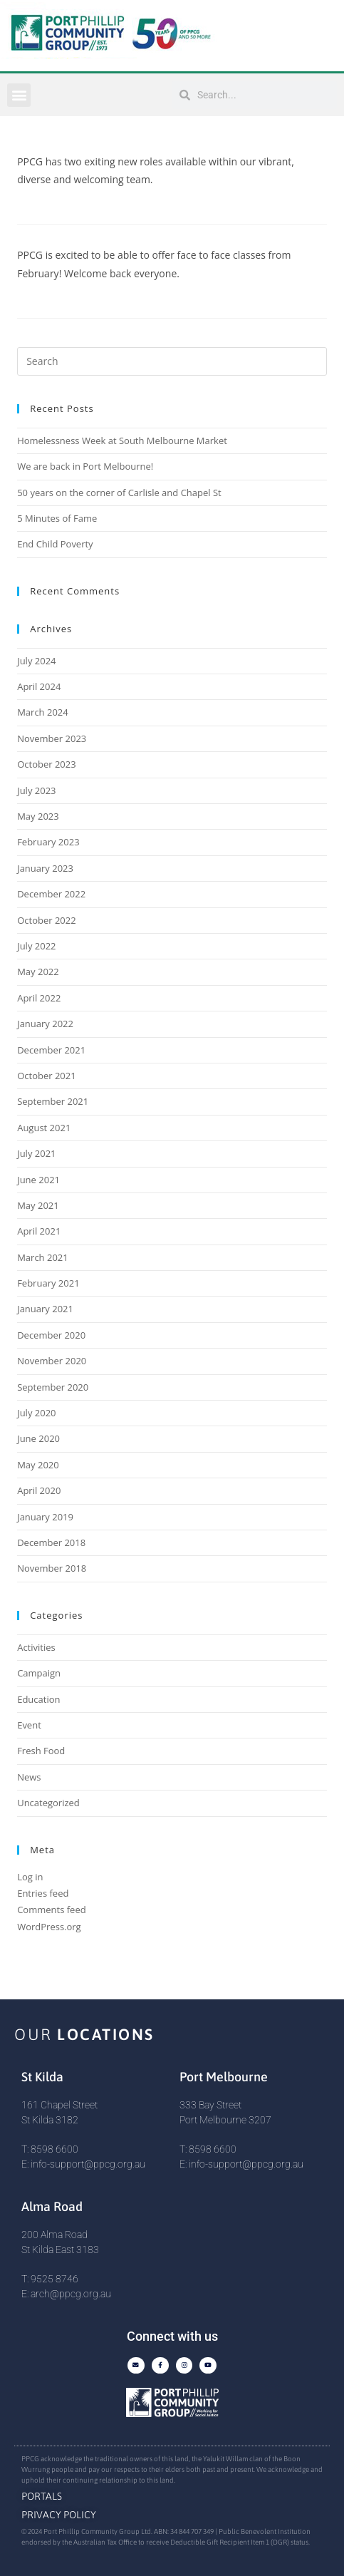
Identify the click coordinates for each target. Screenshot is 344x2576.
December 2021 (51, 1050)
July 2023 (36, 790)
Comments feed (51, 1909)
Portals (41, 2496)
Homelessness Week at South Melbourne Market (122, 440)
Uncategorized (48, 1802)
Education (38, 1699)
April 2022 (39, 997)
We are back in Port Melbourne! (85, 466)
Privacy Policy (58, 2514)
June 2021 (38, 1179)
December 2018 (51, 1542)
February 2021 (48, 1283)
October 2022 (46, 920)
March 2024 (42, 712)
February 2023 (48, 841)
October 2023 (46, 764)
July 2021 (36, 1153)
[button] (19, 95)
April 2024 (39, 686)
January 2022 (45, 1023)
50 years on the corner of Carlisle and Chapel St (119, 492)
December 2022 (51, 893)
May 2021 (38, 1205)
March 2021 (42, 1257)
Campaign (39, 1672)
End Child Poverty (55, 543)
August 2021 (44, 1127)
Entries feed (42, 1893)
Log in (30, 1876)
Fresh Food (41, 1750)
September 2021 (52, 1101)
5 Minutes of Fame (57, 518)
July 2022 (36, 945)
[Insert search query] (172, 361)
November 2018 (51, 1568)
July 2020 (36, 1412)
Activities (36, 1647)
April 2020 (39, 1490)
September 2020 (52, 1387)
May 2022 (38, 971)
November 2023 (51, 738)
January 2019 (45, 1516)
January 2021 (45, 1308)
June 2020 (38, 1438)
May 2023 (38, 816)
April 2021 (39, 1231)
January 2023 (45, 868)
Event (29, 1725)
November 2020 (51, 1360)
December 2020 (51, 1335)
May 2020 (38, 1464)
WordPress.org (49, 1926)
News (29, 1777)
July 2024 (36, 660)
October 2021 (46, 1075)
